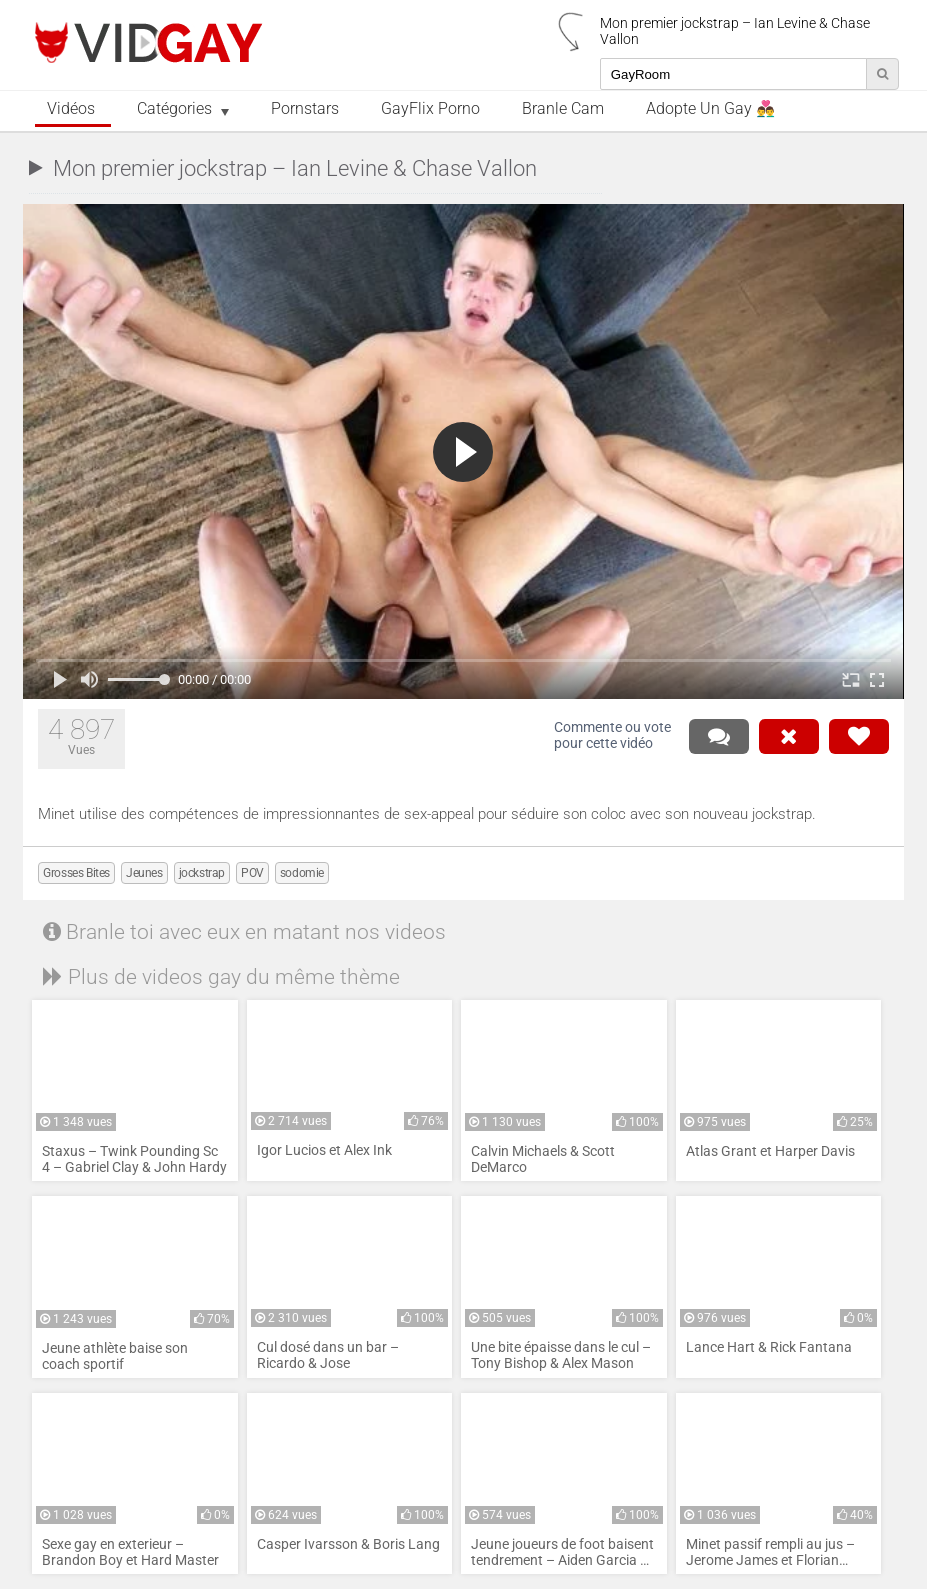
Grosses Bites (76, 873)
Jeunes (144, 873)
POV (252, 873)
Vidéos (71, 109)
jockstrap (202, 873)
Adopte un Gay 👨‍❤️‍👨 (710, 109)
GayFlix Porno (430, 109)
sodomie (302, 873)
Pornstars (305, 109)
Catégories (174, 109)
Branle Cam (563, 109)
